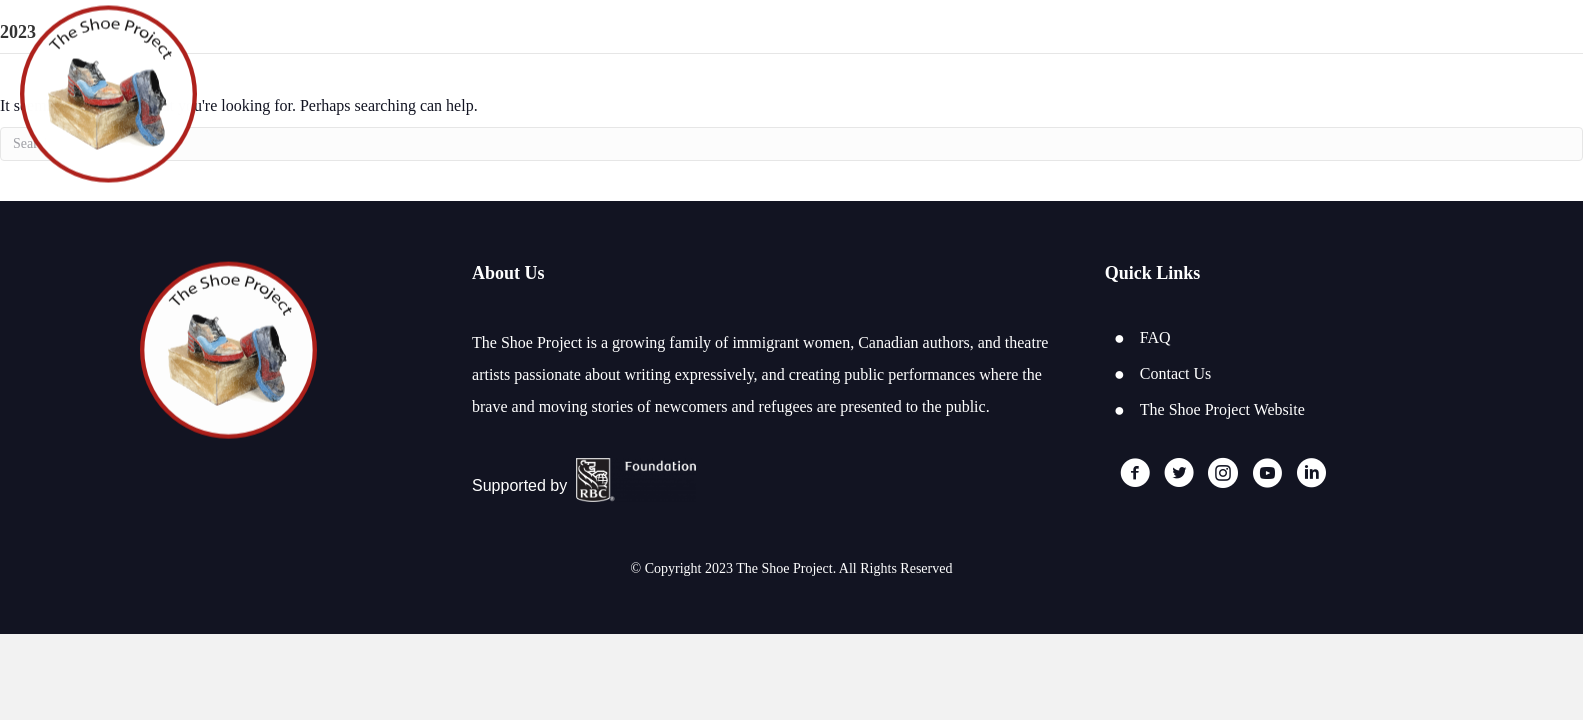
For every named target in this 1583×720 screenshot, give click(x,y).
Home (1303, 95)
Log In (1497, 95)
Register (1399, 95)
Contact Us (1176, 373)
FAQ (1155, 337)
